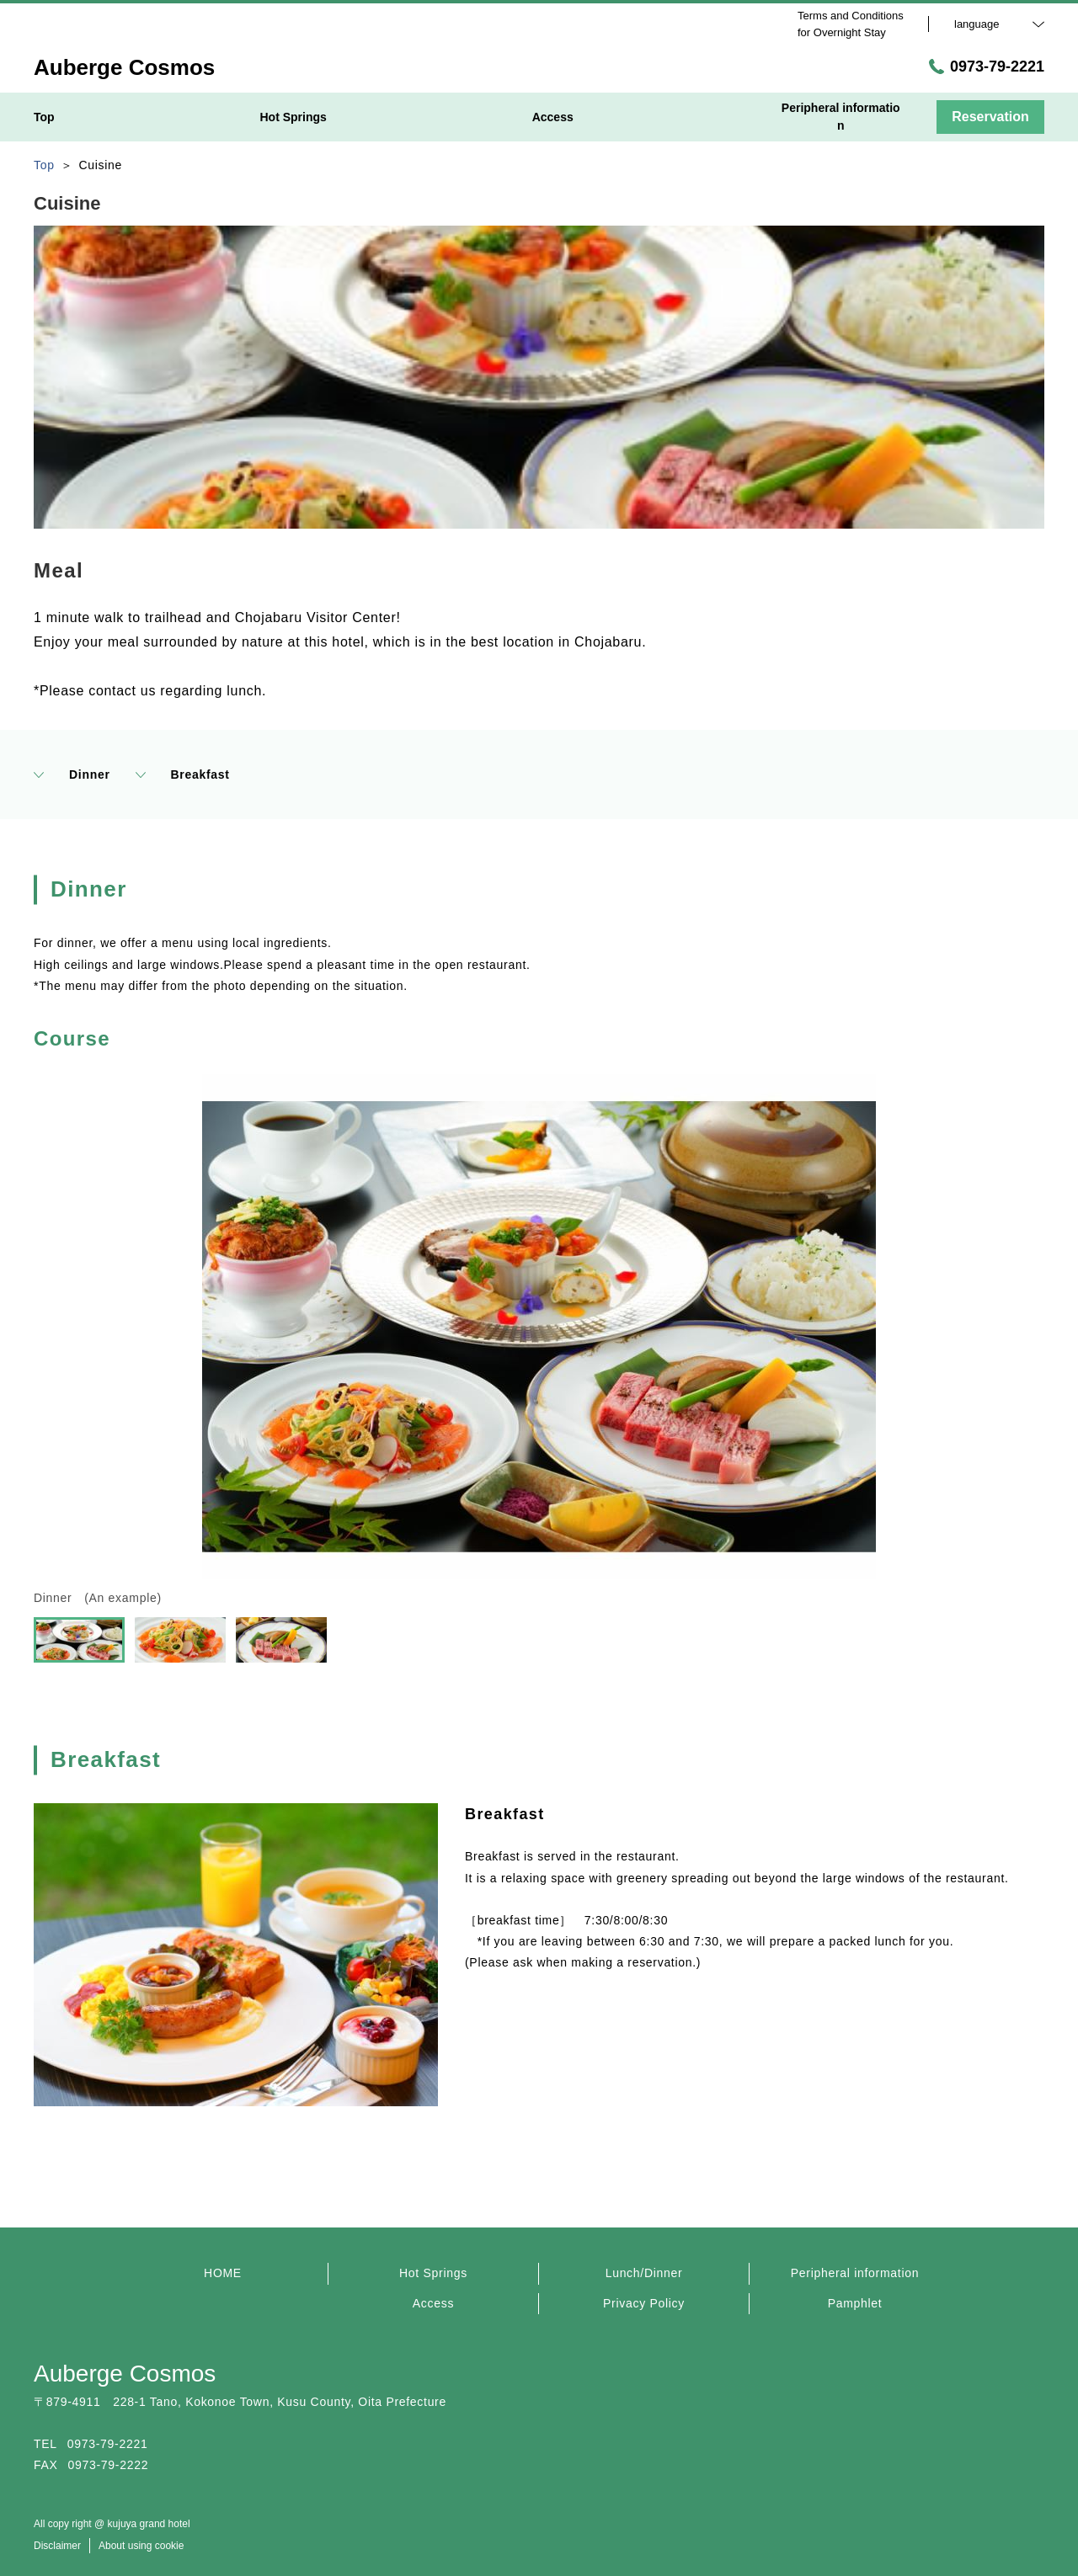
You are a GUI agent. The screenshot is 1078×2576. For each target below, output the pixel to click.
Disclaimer (57, 2546)
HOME (223, 2273)
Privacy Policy (644, 2303)
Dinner (72, 774)
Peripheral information (855, 2273)
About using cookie (141, 2546)
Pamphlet (855, 2303)
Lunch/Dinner (644, 2273)
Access (433, 2303)
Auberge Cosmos (125, 2373)
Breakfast (183, 774)
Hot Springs (433, 2273)
